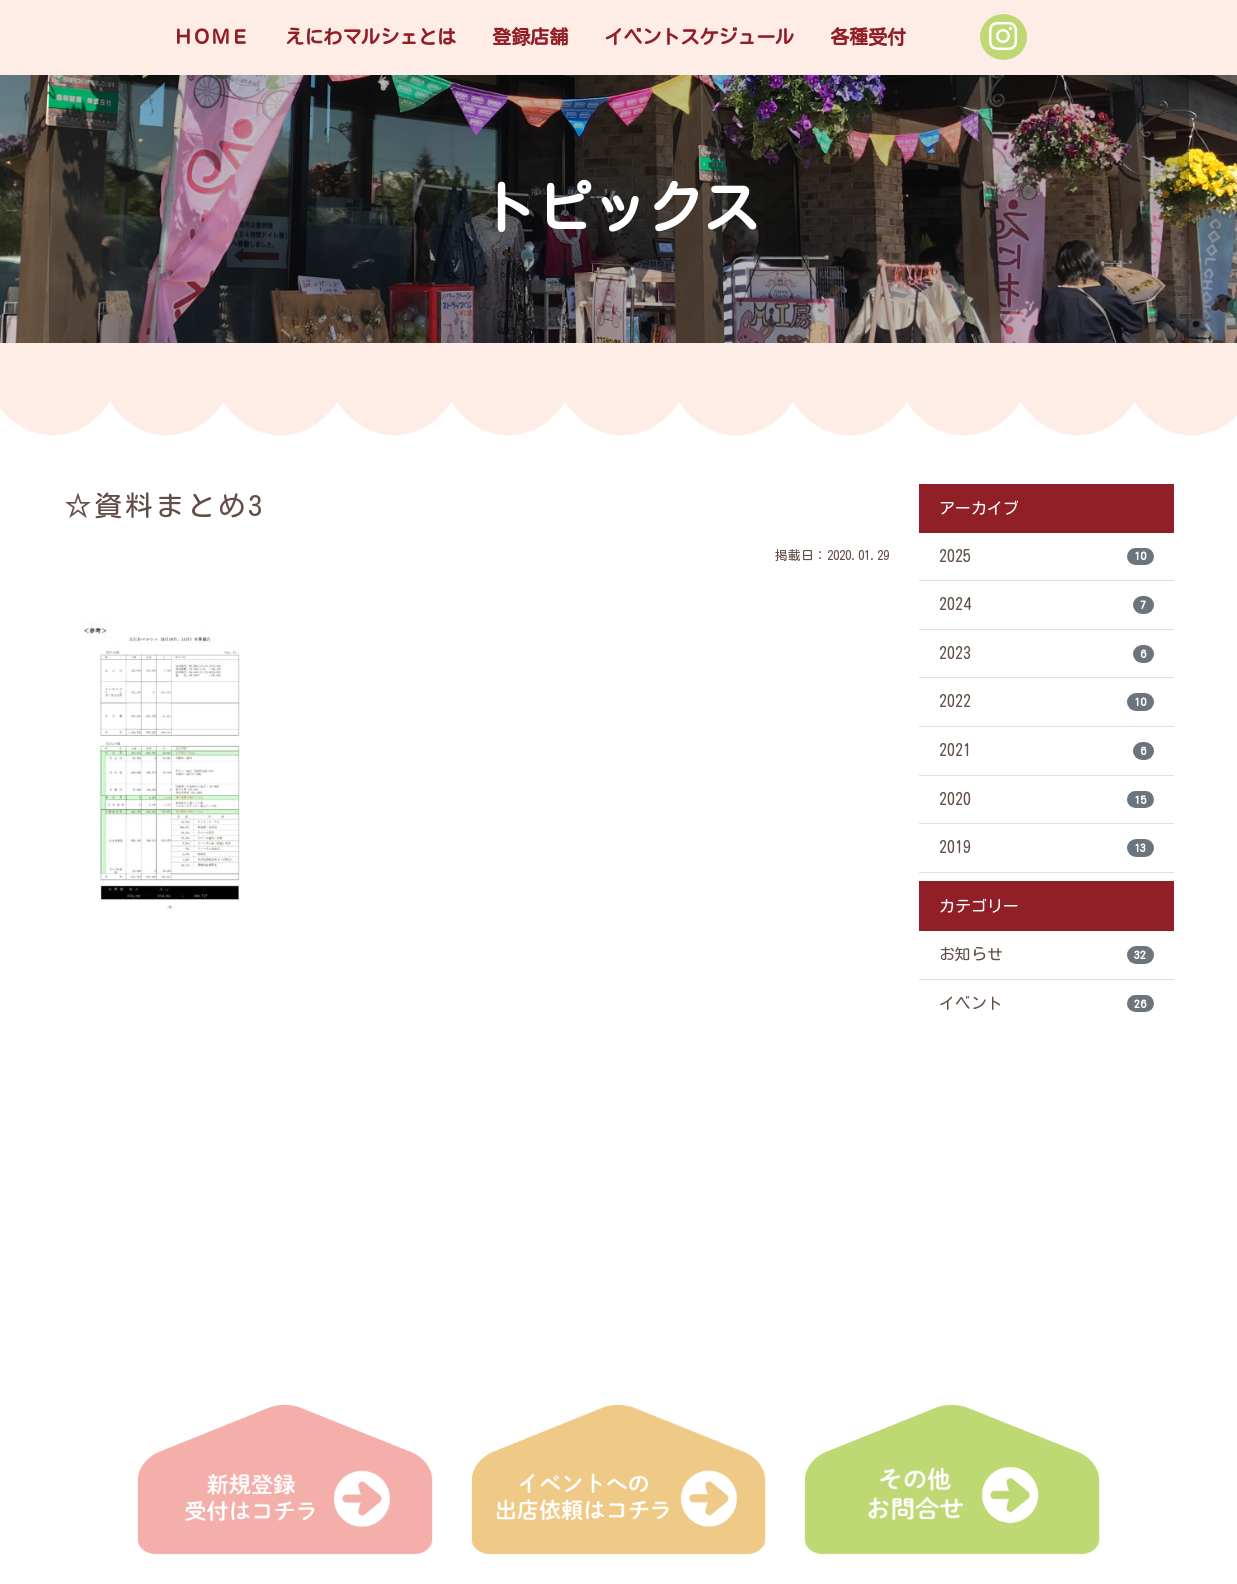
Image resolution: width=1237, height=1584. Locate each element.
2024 (1046, 606)
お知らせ (1046, 958)
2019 (1046, 851)
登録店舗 (530, 36)
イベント (1046, 1007)
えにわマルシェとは (370, 36)
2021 (1046, 753)
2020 (1046, 802)
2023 (1046, 655)
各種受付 (868, 36)
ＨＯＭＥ (211, 36)
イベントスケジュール (699, 36)
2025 (1046, 557)
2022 (1046, 704)
